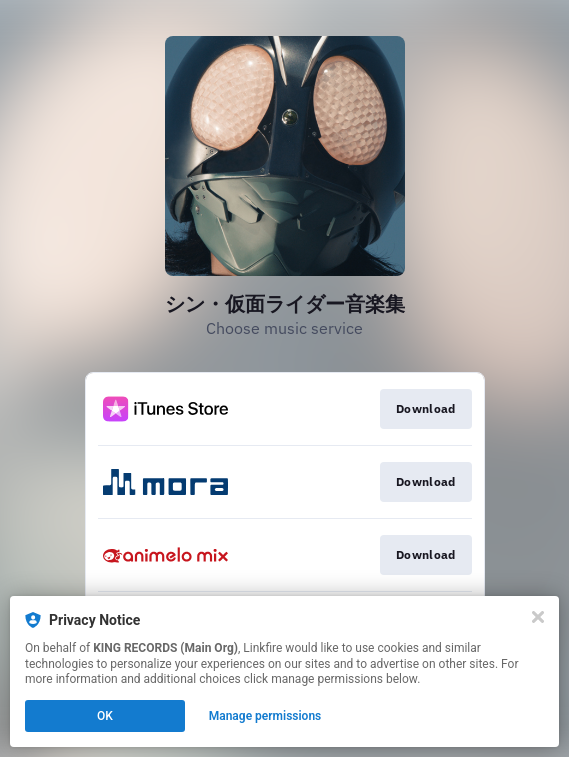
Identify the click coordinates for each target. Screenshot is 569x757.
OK (105, 716)
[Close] (538, 617)
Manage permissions (265, 716)
